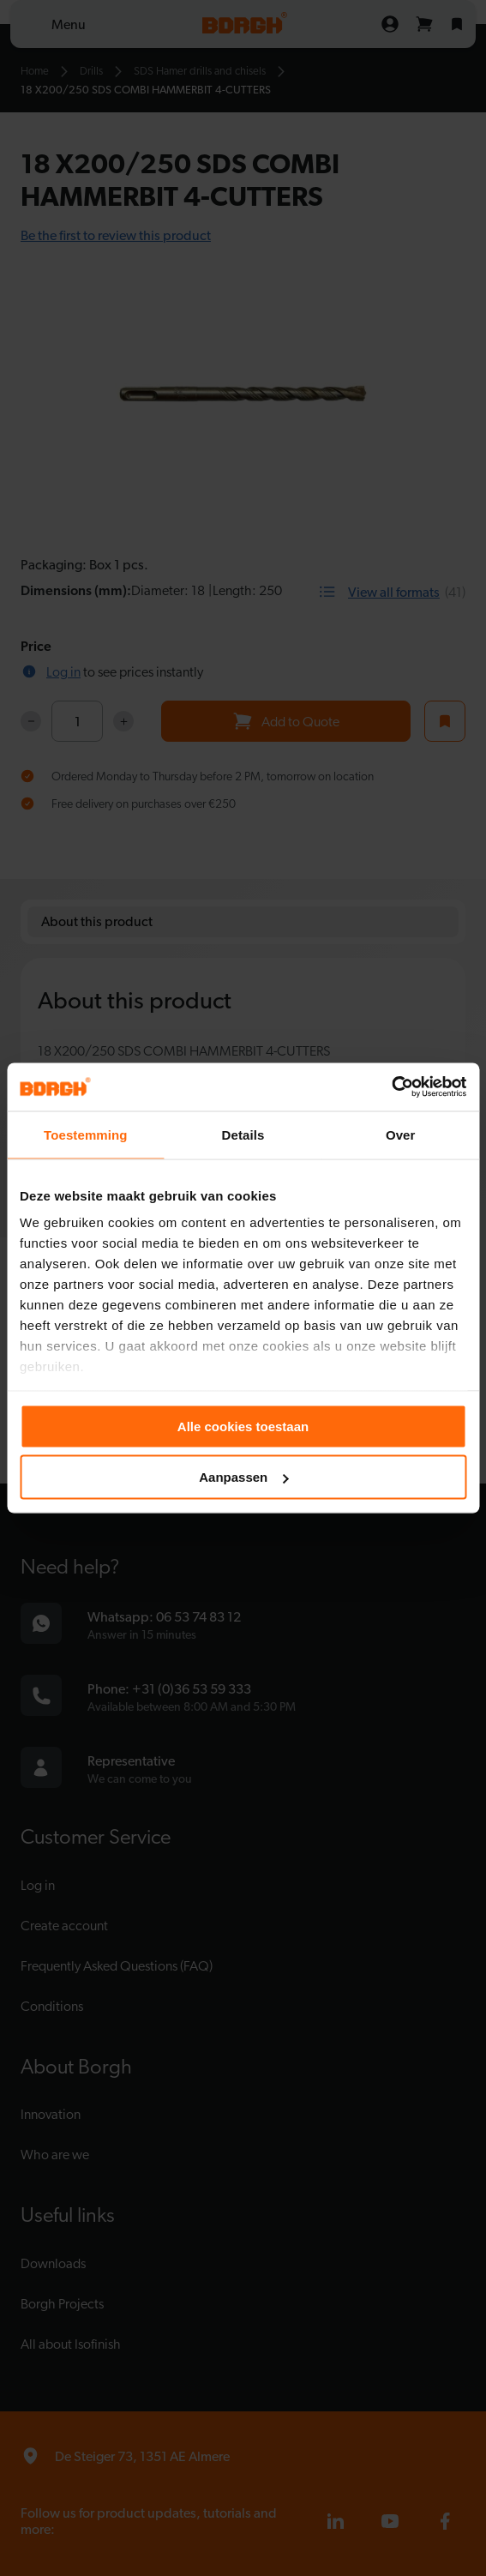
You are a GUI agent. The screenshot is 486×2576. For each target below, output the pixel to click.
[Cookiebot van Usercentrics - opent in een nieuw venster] (391, 1087)
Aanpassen (243, 1477)
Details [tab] (243, 1134)
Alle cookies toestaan (243, 1425)
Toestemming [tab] (86, 1134)
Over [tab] (401, 1134)
